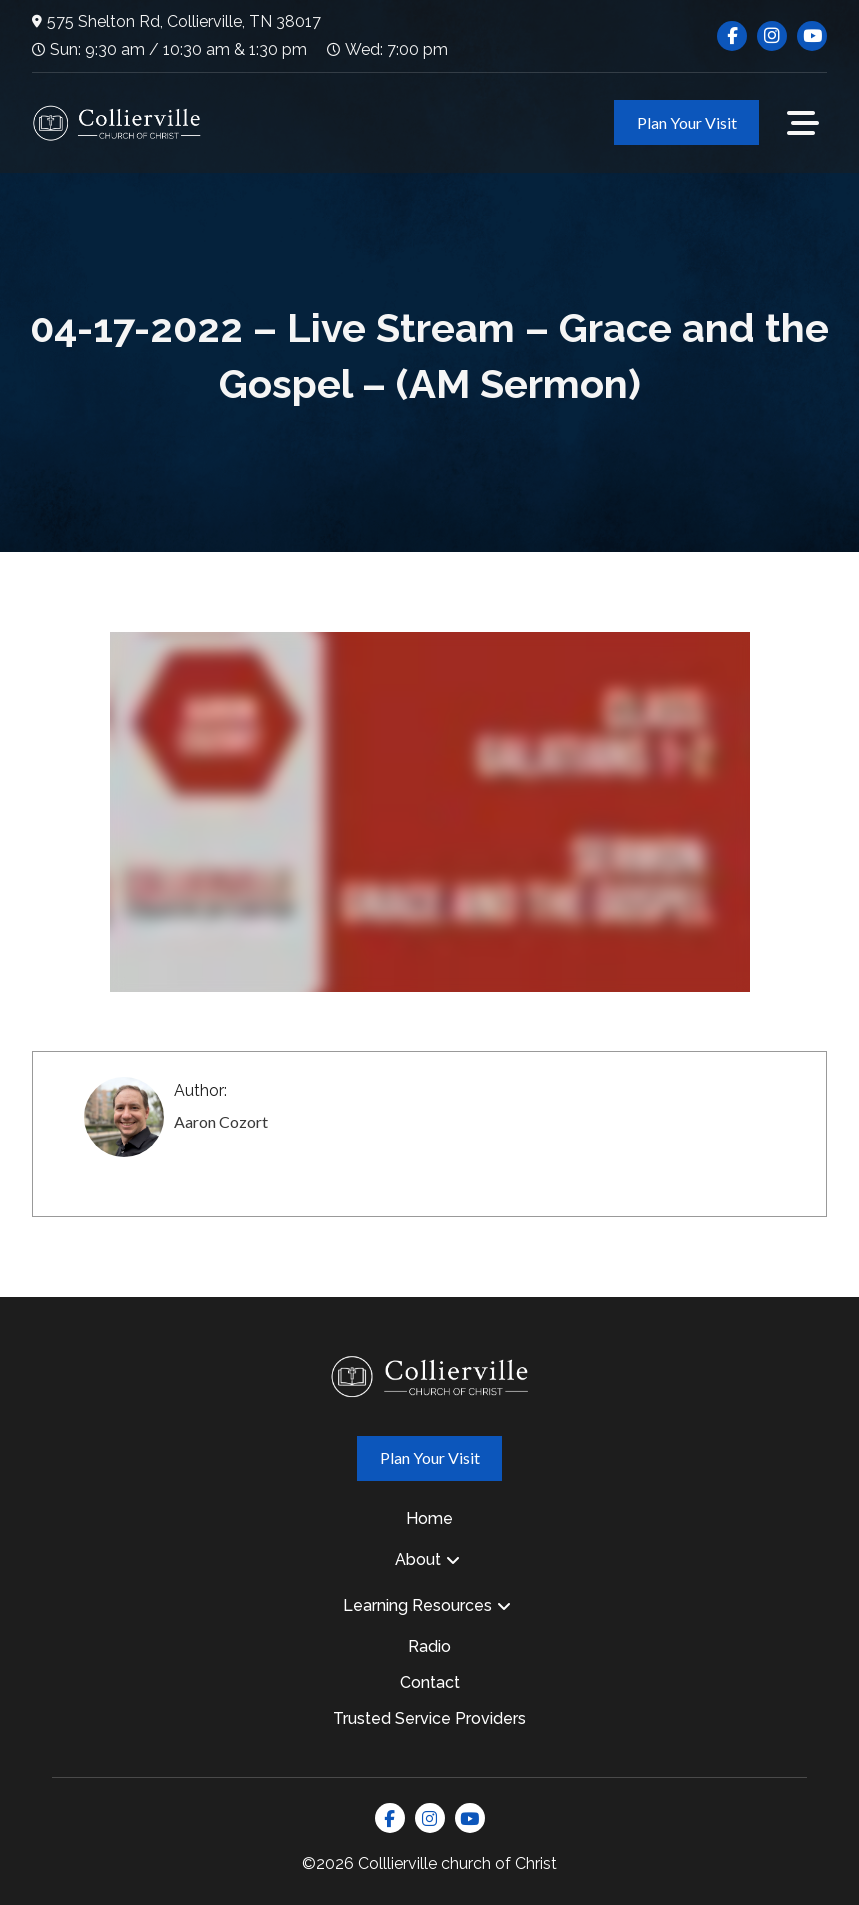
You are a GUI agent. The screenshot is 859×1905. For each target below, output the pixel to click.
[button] (803, 123)
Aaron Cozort (221, 1121)
